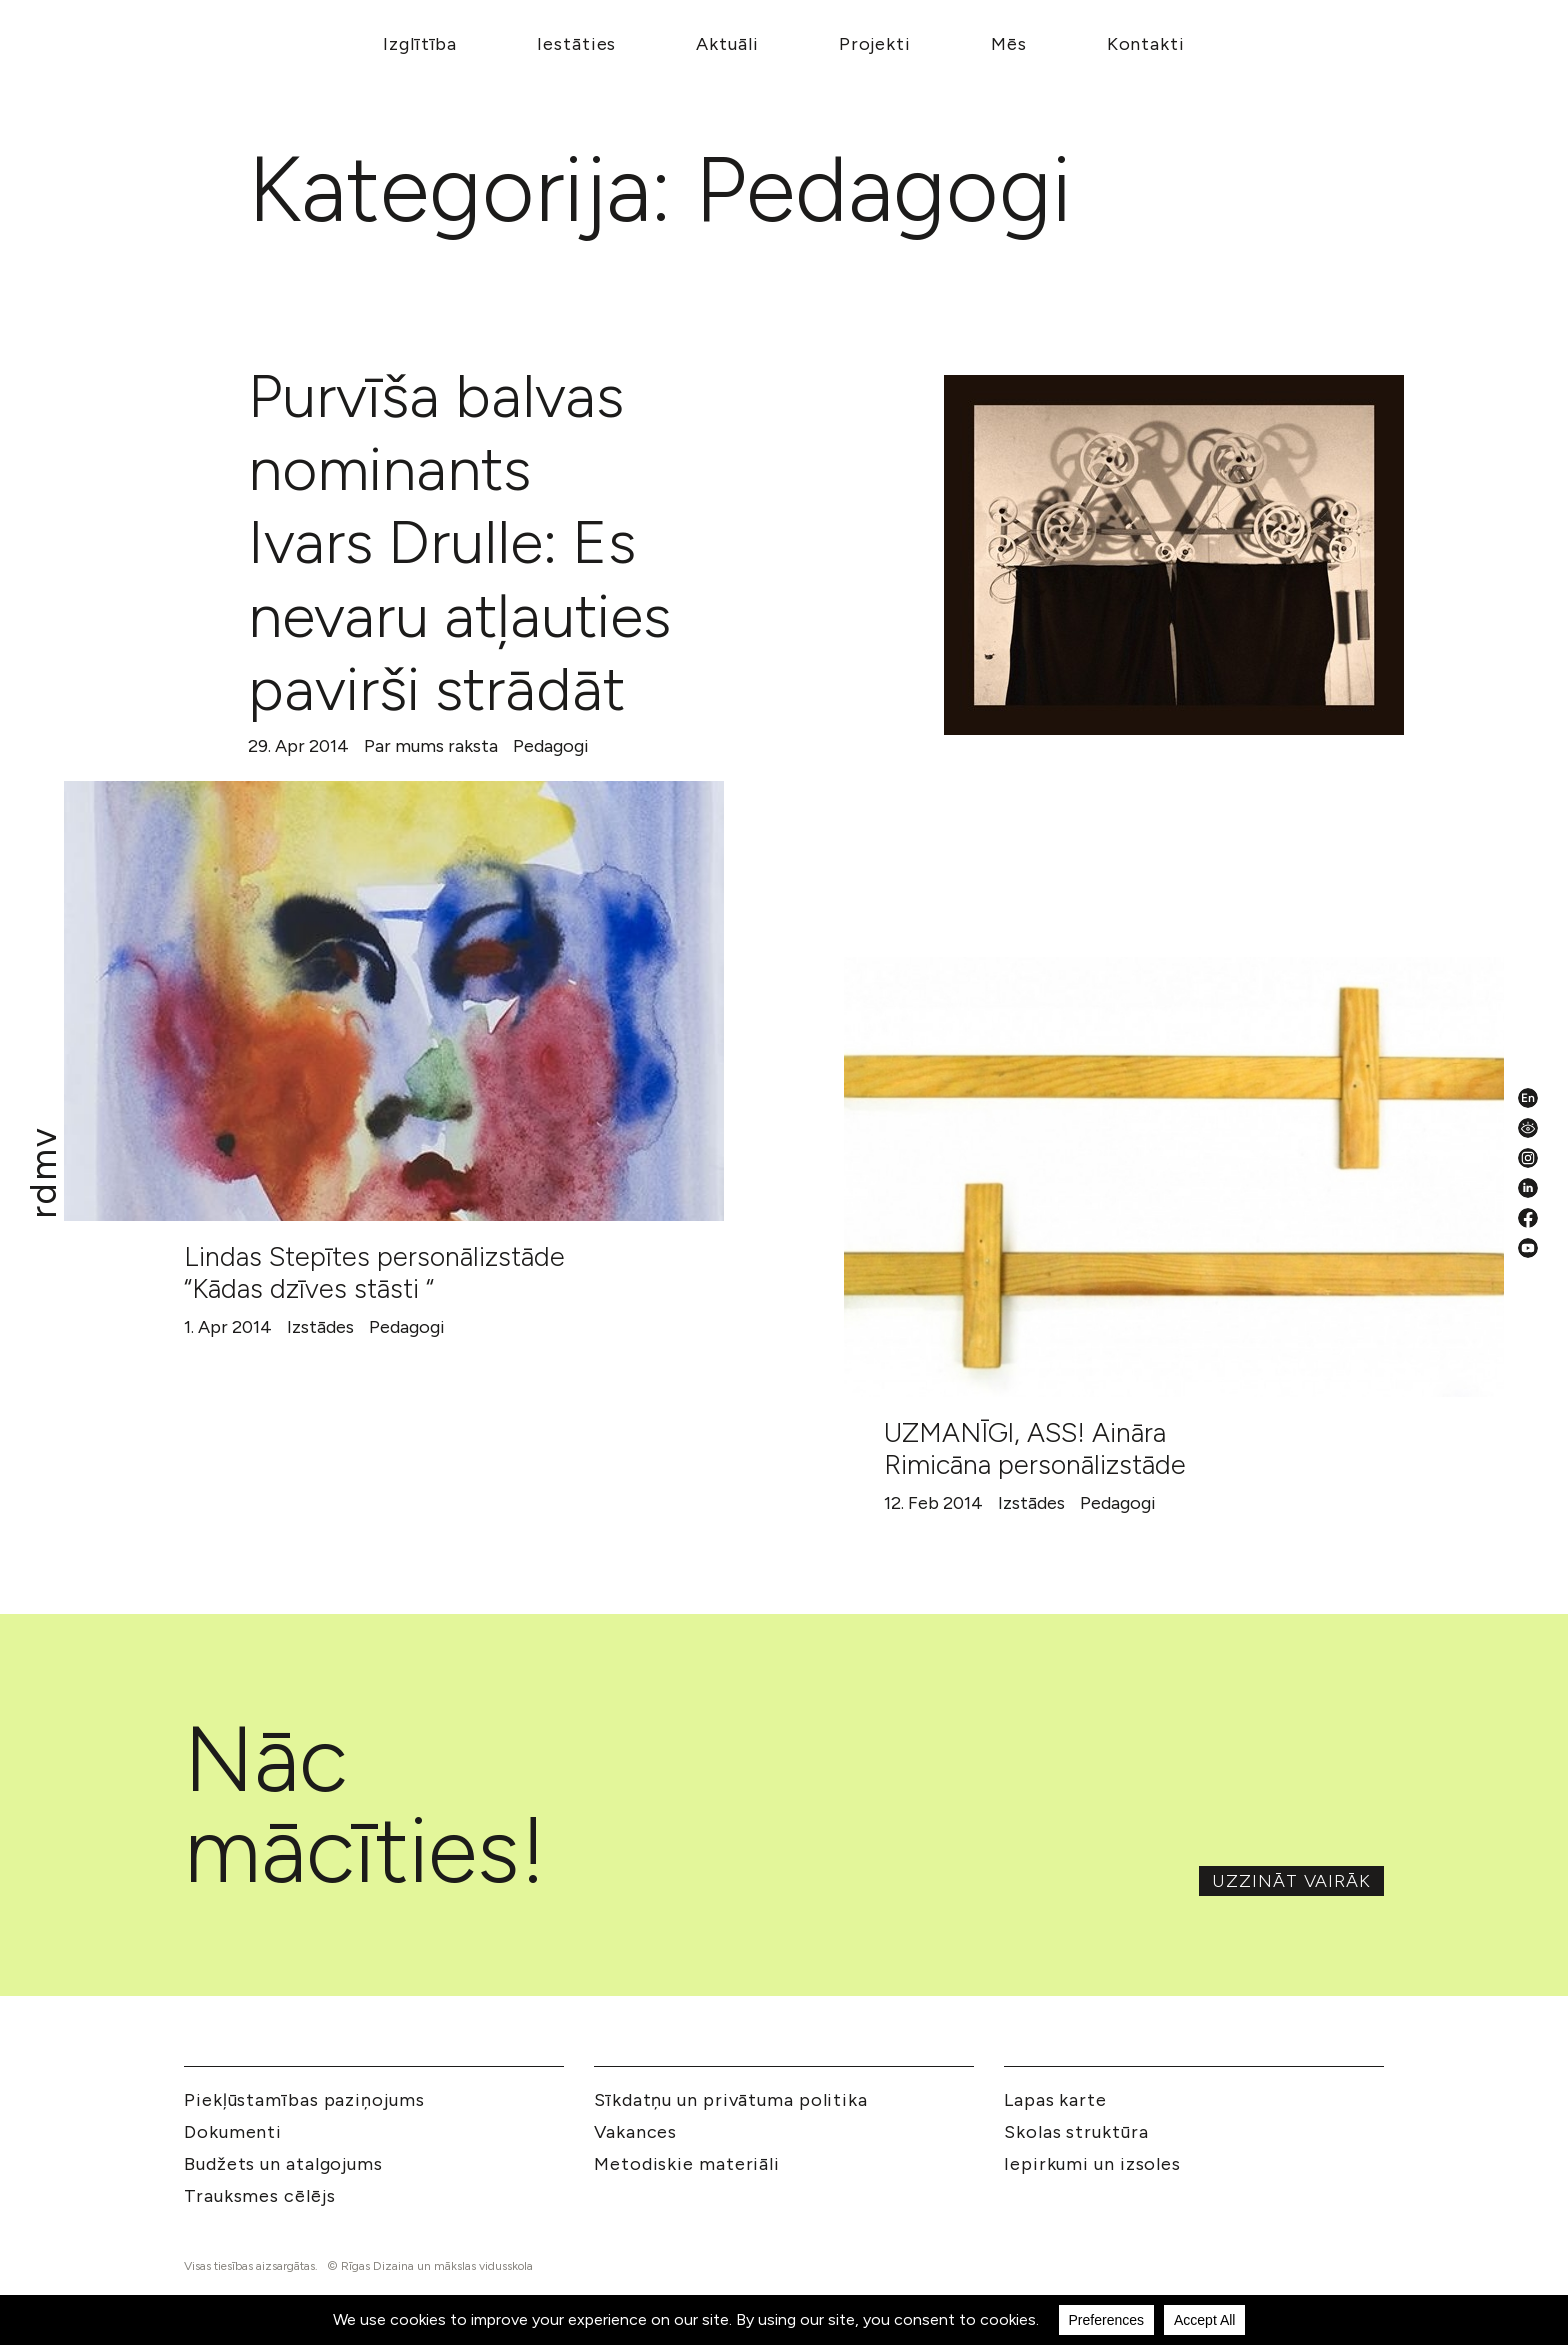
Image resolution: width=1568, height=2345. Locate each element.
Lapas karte (1055, 2100)
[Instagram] (1528, 1158)
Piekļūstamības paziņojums (304, 2100)
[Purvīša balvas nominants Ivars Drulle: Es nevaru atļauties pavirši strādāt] (1174, 555)
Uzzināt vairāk (1291, 1881)
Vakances (635, 2132)
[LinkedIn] (1528, 1188)
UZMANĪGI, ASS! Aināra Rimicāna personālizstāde (1035, 1448)
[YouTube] (1528, 1248)
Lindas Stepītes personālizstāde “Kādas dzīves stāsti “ (374, 1272)
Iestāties (576, 44)
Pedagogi (551, 746)
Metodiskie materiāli (687, 2164)
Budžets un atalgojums (283, 2164)
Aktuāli (727, 44)
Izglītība (420, 44)
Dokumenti (233, 2132)
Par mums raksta (431, 746)
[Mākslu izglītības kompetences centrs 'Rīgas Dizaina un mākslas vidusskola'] (44, 1172)
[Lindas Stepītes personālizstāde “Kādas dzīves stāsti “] (394, 1001)
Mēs (1009, 44)
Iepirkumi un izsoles (1092, 2164)
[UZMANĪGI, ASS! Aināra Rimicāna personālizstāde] (1174, 1177)
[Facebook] (1528, 1218)
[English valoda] (1528, 1098)
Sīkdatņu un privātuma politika (731, 2100)
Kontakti (1146, 44)
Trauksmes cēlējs (259, 2196)
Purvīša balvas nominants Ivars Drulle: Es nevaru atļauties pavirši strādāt (459, 542)
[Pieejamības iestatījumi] (1528, 1128)
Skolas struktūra (1076, 2132)
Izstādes (320, 1327)
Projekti (875, 44)
